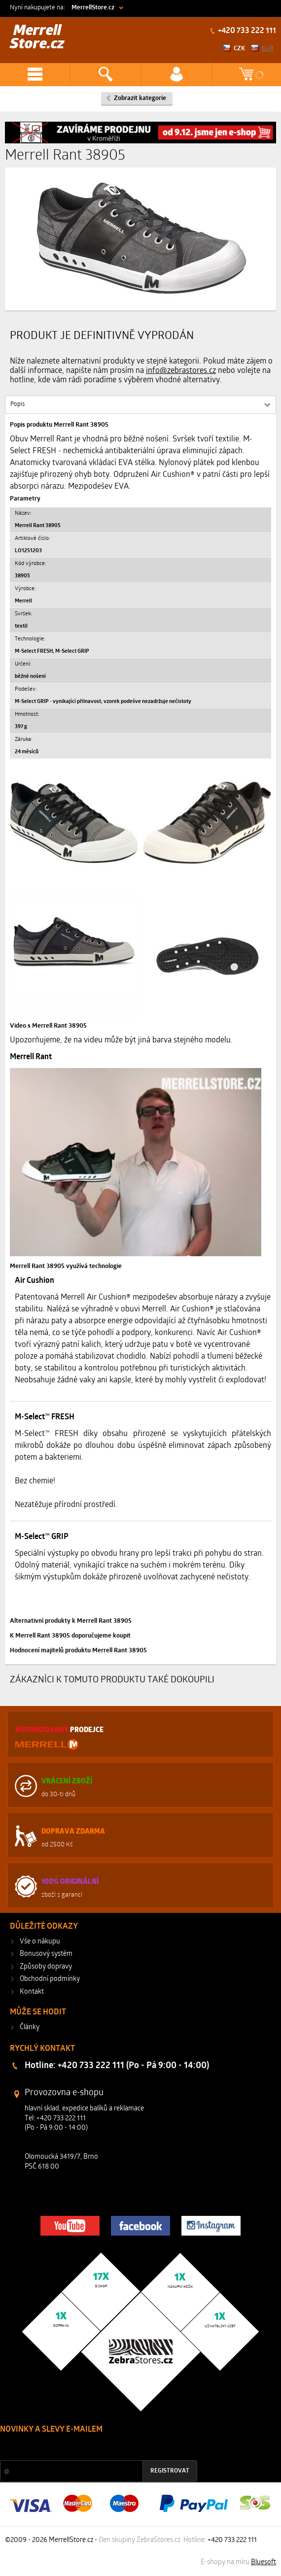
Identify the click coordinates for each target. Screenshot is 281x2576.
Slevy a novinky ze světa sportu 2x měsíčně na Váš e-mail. (84, 2448)
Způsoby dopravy (46, 1967)
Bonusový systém (46, 1954)
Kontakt (32, 1992)
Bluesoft (263, 2562)
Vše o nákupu (40, 1941)
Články (29, 2027)
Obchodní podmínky (50, 1979)
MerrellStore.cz (92, 7)
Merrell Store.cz (37, 38)
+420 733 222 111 (246, 31)
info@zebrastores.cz (181, 371)
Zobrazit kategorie (140, 98)
